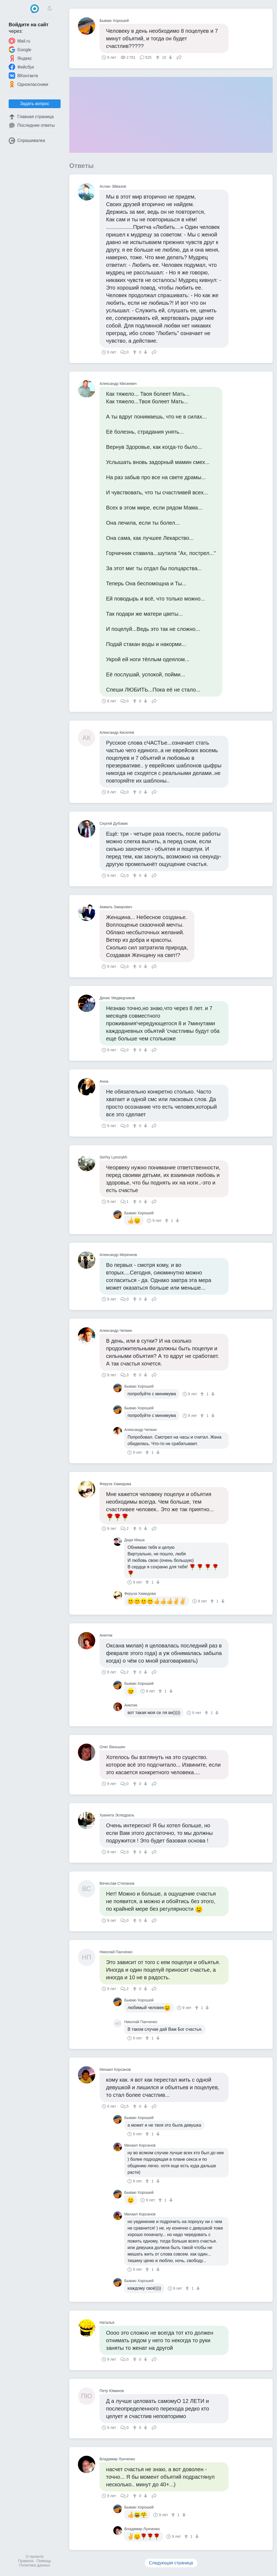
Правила (26, 2561)
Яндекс (20, 58)
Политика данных (34, 2565)
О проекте (35, 2556)
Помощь (44, 2561)
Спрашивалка (27, 140)
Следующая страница (171, 2563)
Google (20, 49)
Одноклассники (28, 84)
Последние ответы (32, 125)
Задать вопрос (34, 103)
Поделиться (179, 57)
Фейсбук (21, 67)
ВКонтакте (23, 75)
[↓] (169, 57)
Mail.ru (19, 41)
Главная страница (31, 116)
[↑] (158, 57)
